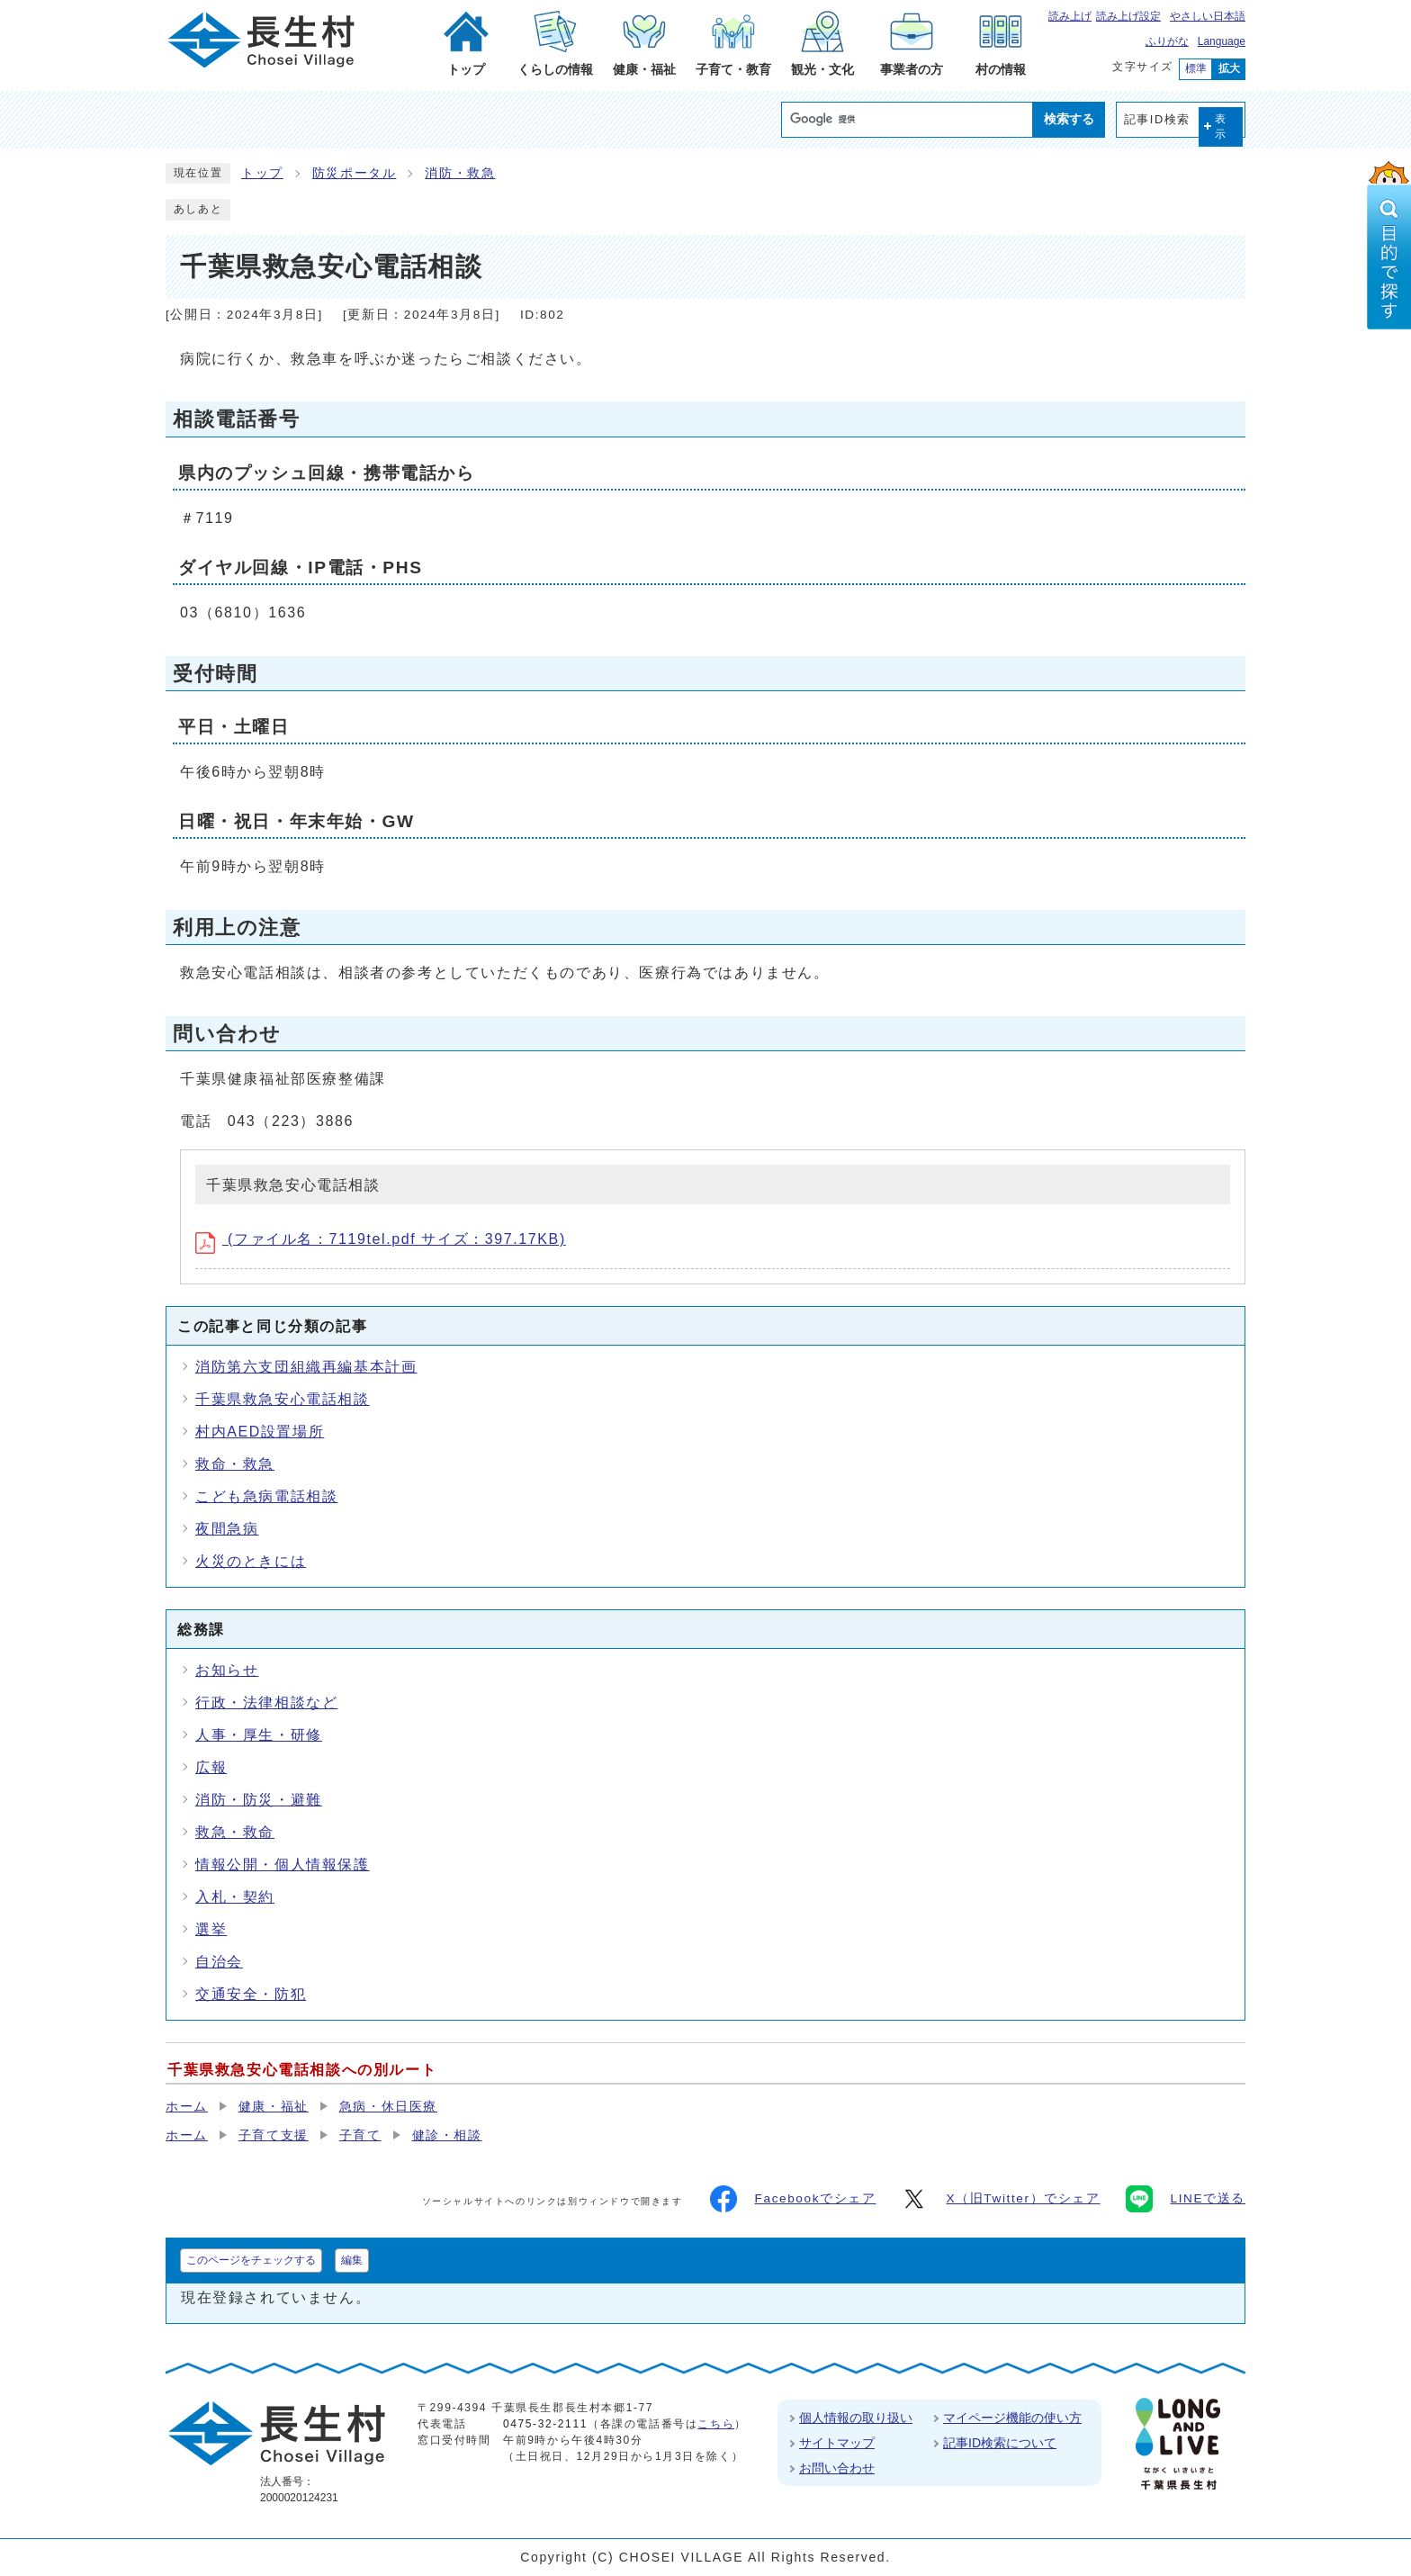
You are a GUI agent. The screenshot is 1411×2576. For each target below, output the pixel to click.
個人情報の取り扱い (855, 2417)
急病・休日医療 (388, 2106)
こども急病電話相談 (266, 1496)
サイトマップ (837, 2443)
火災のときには (250, 1561)
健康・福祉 (273, 2106)
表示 (1221, 126)
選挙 (211, 1929)
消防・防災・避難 (258, 1799)
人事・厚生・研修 (258, 1735)
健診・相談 (447, 2135)
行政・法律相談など (266, 1702)
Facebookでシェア (793, 2198)
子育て (360, 2135)
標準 (1196, 68)
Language (1221, 41)
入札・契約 (234, 1897)
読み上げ (1070, 16)
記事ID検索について (999, 2443)
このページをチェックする (251, 2260)
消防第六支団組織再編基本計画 (306, 1366)
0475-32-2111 (545, 2424)
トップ (262, 173)
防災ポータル (354, 173)
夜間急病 (226, 1528)
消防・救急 (460, 173)
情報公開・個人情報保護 (282, 1864)
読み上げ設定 (1128, 16)
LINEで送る (1185, 2198)
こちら (715, 2424)
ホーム (187, 2106)
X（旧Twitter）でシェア (1000, 2198)
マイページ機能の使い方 (1012, 2417)
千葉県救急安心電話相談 (282, 1399)
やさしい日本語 (1207, 16)
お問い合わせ (837, 2468)
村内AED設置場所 (259, 1431)
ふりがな (1167, 41)
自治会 (219, 1961)
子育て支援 (273, 2135)
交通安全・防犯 (250, 1994)
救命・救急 (234, 1464)
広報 (211, 1767)
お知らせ (226, 1670)
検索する (1069, 119)
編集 (352, 2260)
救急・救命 (234, 1832)
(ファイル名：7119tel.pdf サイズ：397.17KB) (380, 1239)
